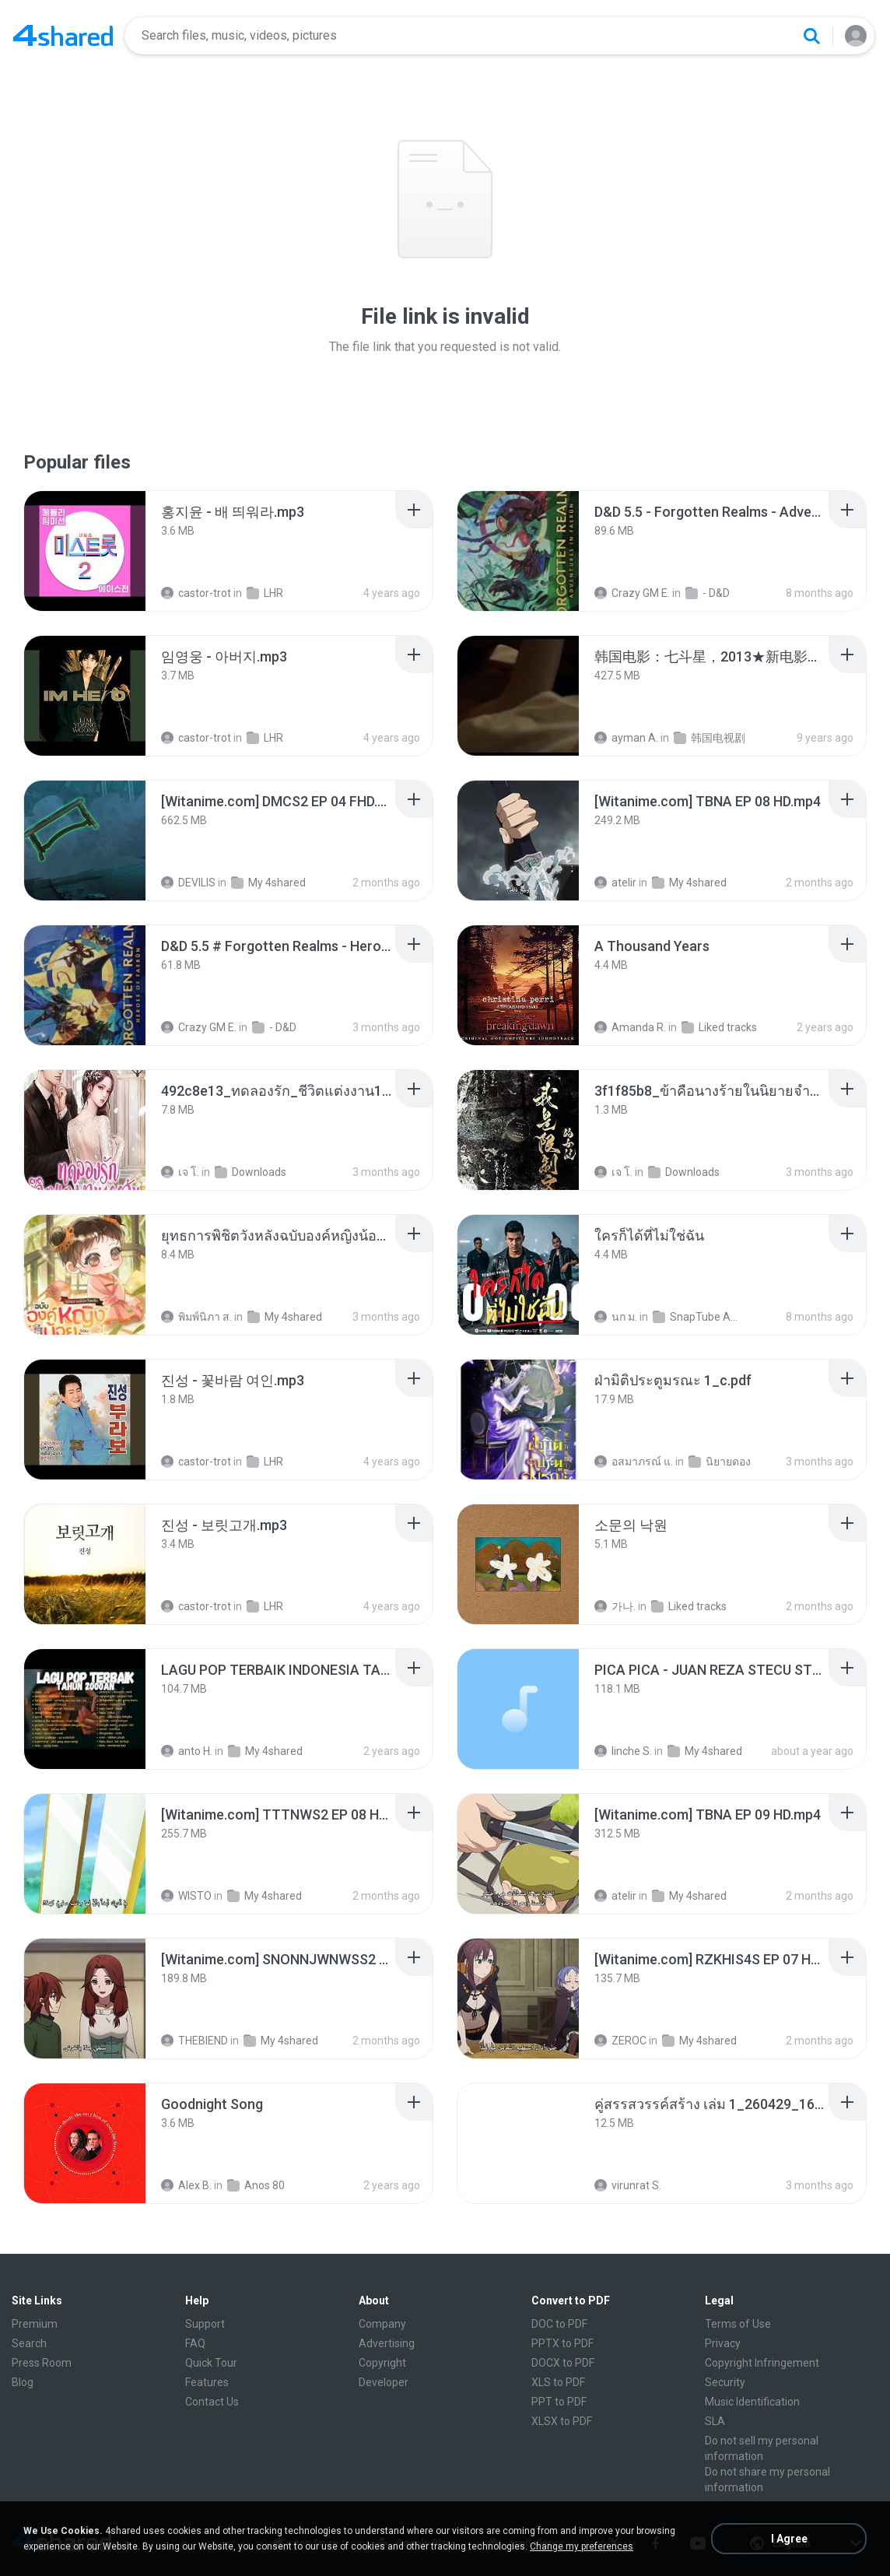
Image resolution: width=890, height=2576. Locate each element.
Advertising (387, 2343)
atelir (615, 882)
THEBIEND (194, 2040)
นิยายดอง (720, 1461)
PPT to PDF (559, 2401)
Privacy (723, 2343)
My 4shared (268, 882)
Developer (383, 2382)
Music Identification (752, 2401)
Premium (35, 2324)
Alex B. (186, 2185)
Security (725, 2382)
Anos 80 (256, 2185)
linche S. (623, 1751)
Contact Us (212, 2401)
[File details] (84, 551)
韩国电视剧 (709, 738)
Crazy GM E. (632, 593)
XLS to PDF (558, 2382)
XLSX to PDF (561, 2421)
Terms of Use (738, 2324)
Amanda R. (630, 1027)
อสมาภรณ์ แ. (633, 1461)
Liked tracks (719, 1027)
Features (207, 2382)
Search (29, 2343)
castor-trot (196, 593)
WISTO (186, 1896)
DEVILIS (188, 882)
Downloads (250, 1172)
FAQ (195, 2343)
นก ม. (615, 1317)
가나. (615, 1606)
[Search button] (811, 35)
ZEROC (620, 2040)
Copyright (382, 2363)
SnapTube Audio (696, 1317)
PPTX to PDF (562, 2343)
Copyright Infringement (762, 2363)
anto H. (186, 1751)
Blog (22, 2382)
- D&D (707, 593)
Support (205, 2324)
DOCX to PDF (562, 2363)
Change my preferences (581, 2546)
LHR (265, 593)
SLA (715, 2421)
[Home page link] (63, 36)
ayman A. (626, 738)
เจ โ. (180, 1172)
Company (382, 2324)
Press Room (42, 2363)
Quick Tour (211, 2363)
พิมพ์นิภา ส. (196, 1317)
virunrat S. (627, 2185)
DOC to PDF (559, 2324)
